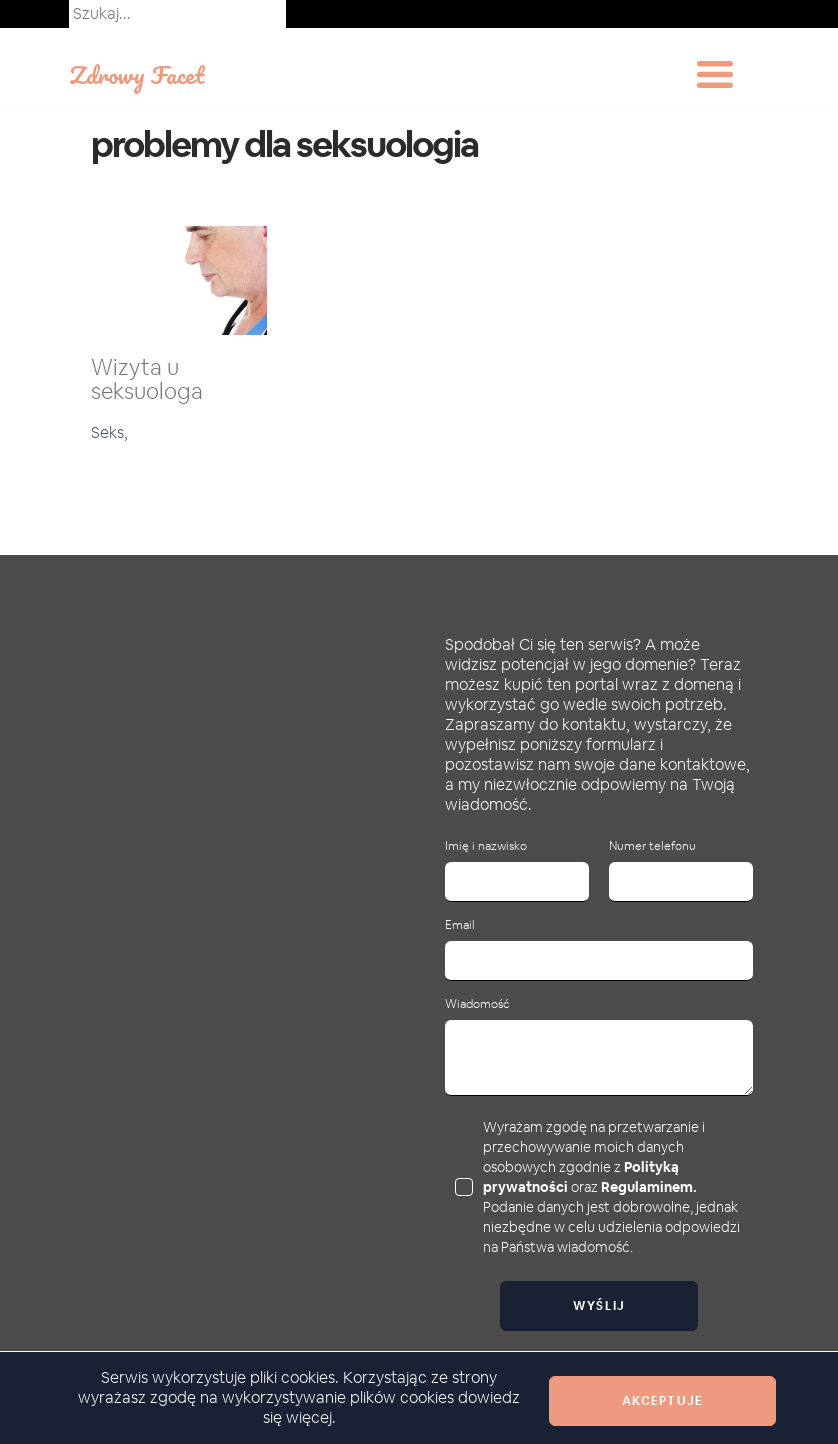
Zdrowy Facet (136, 74)
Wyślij (599, 1306)
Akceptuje (662, 1401)
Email (460, 925)
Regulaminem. (649, 1187)
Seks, (109, 432)
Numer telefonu (652, 846)
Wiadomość (477, 1004)
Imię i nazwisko (486, 846)
